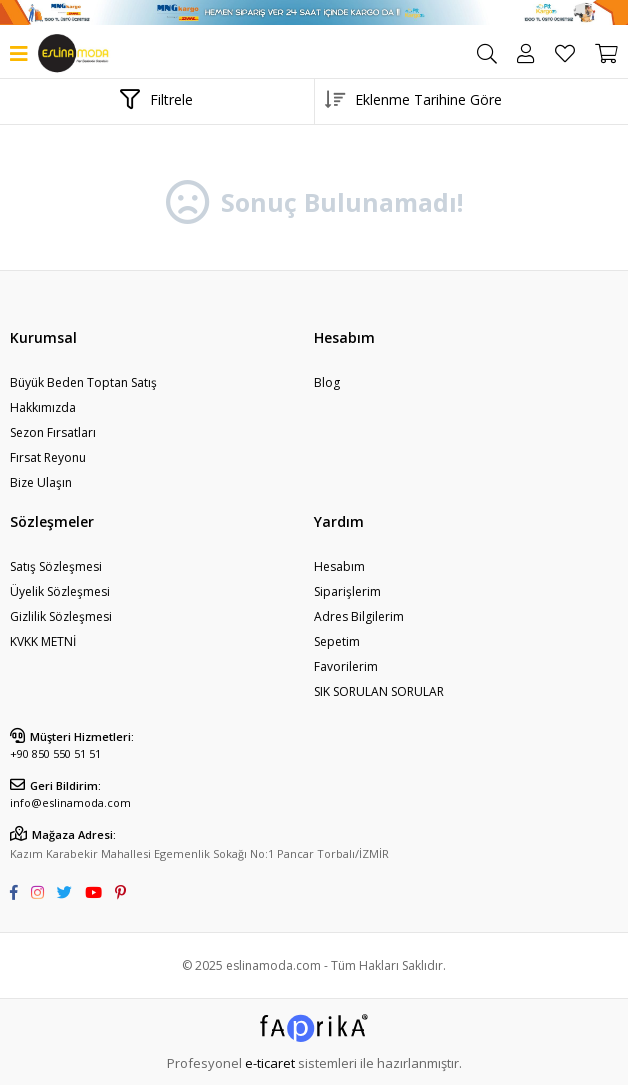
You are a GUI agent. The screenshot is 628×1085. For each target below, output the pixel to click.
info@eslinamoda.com (70, 802)
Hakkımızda (43, 407)
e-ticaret (270, 1063)
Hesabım (339, 566)
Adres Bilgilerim (359, 616)
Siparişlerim (347, 591)
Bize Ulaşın (41, 482)
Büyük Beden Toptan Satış (83, 382)
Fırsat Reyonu (48, 457)
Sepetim (337, 641)
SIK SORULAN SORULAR (379, 691)
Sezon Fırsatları (53, 432)
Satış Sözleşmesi (56, 566)
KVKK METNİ (43, 641)
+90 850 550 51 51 (55, 753)
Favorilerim (565, 54)
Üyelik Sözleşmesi (60, 591)
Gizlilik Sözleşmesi (61, 616)
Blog (327, 382)
